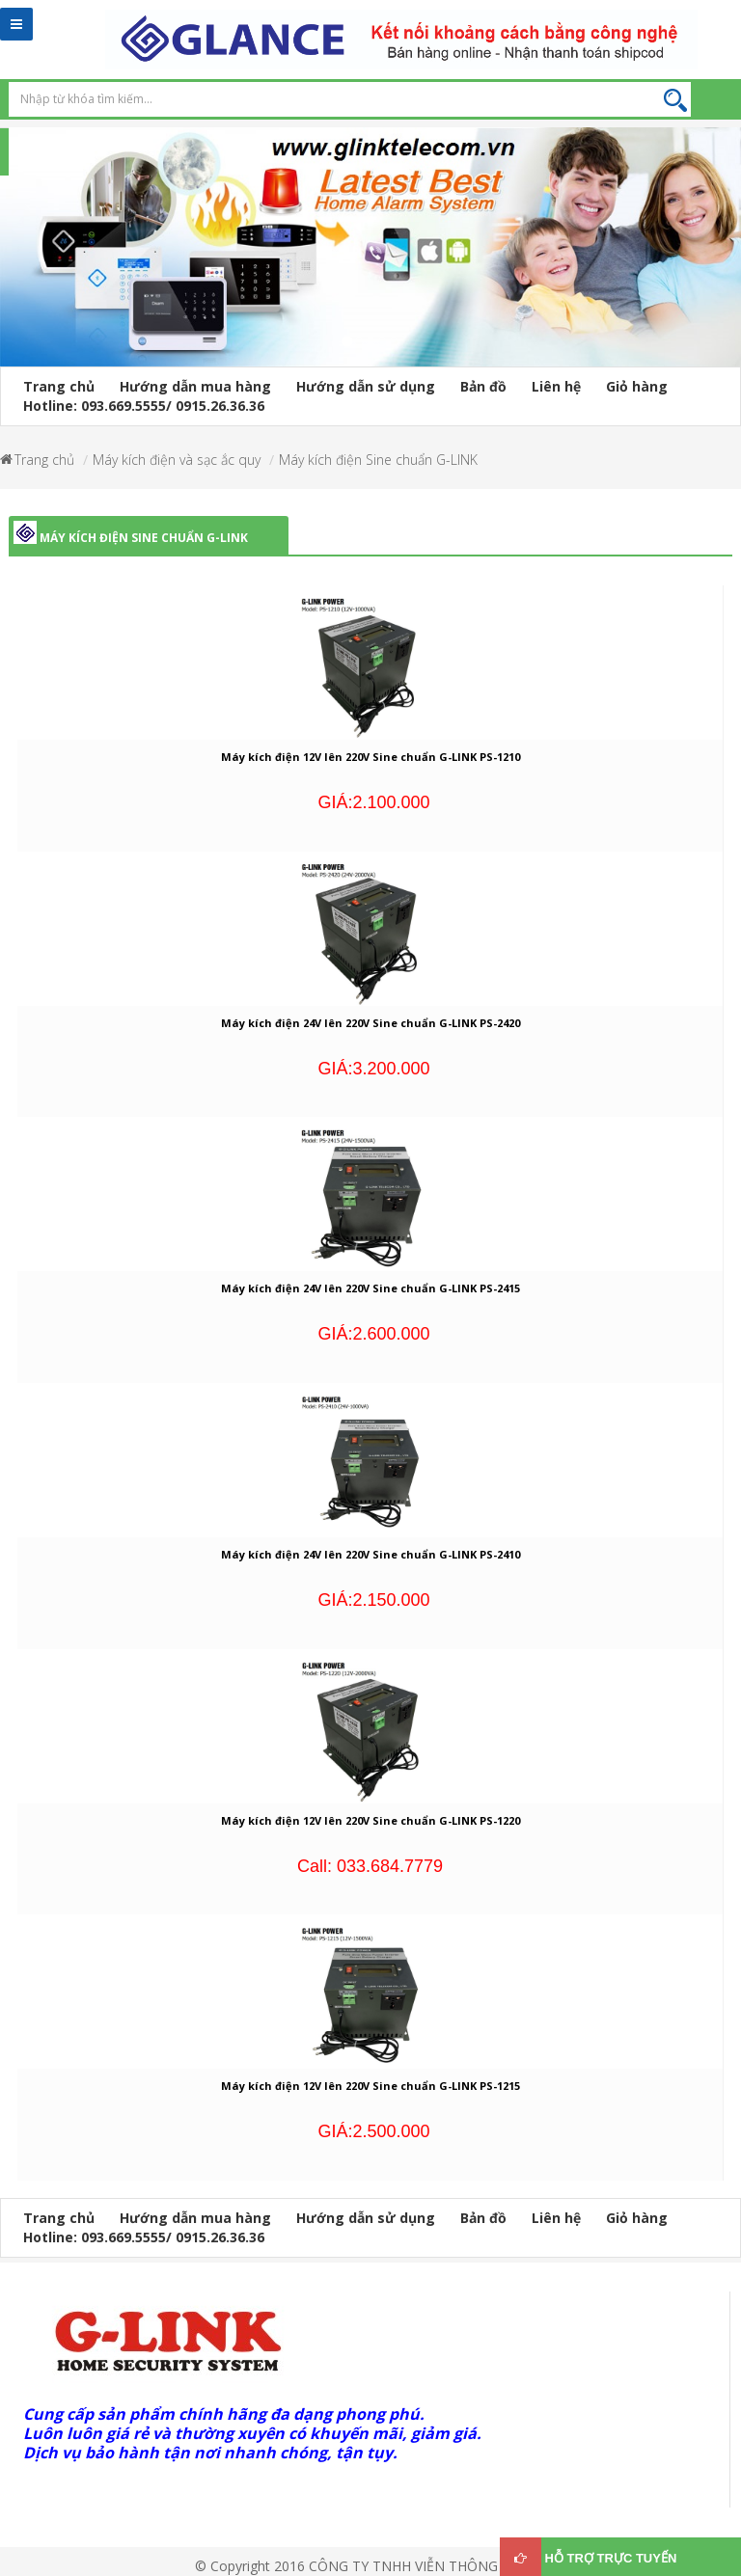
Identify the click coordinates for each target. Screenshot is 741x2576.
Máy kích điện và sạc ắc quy (177, 459)
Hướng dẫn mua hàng (195, 386)
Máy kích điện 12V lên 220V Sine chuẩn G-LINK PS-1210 (370, 756)
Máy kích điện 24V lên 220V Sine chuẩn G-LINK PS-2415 (370, 1288)
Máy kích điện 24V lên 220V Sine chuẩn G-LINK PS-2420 (370, 1023)
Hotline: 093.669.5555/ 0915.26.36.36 (143, 405)
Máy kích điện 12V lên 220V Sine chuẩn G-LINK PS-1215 (370, 2085)
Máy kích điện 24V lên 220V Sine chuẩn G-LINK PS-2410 (370, 1554)
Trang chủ (59, 386)
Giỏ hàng (637, 386)
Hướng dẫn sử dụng (365, 386)
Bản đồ (483, 386)
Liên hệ (556, 386)
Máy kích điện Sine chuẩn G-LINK (378, 459)
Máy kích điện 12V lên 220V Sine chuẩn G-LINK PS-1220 (370, 1820)
